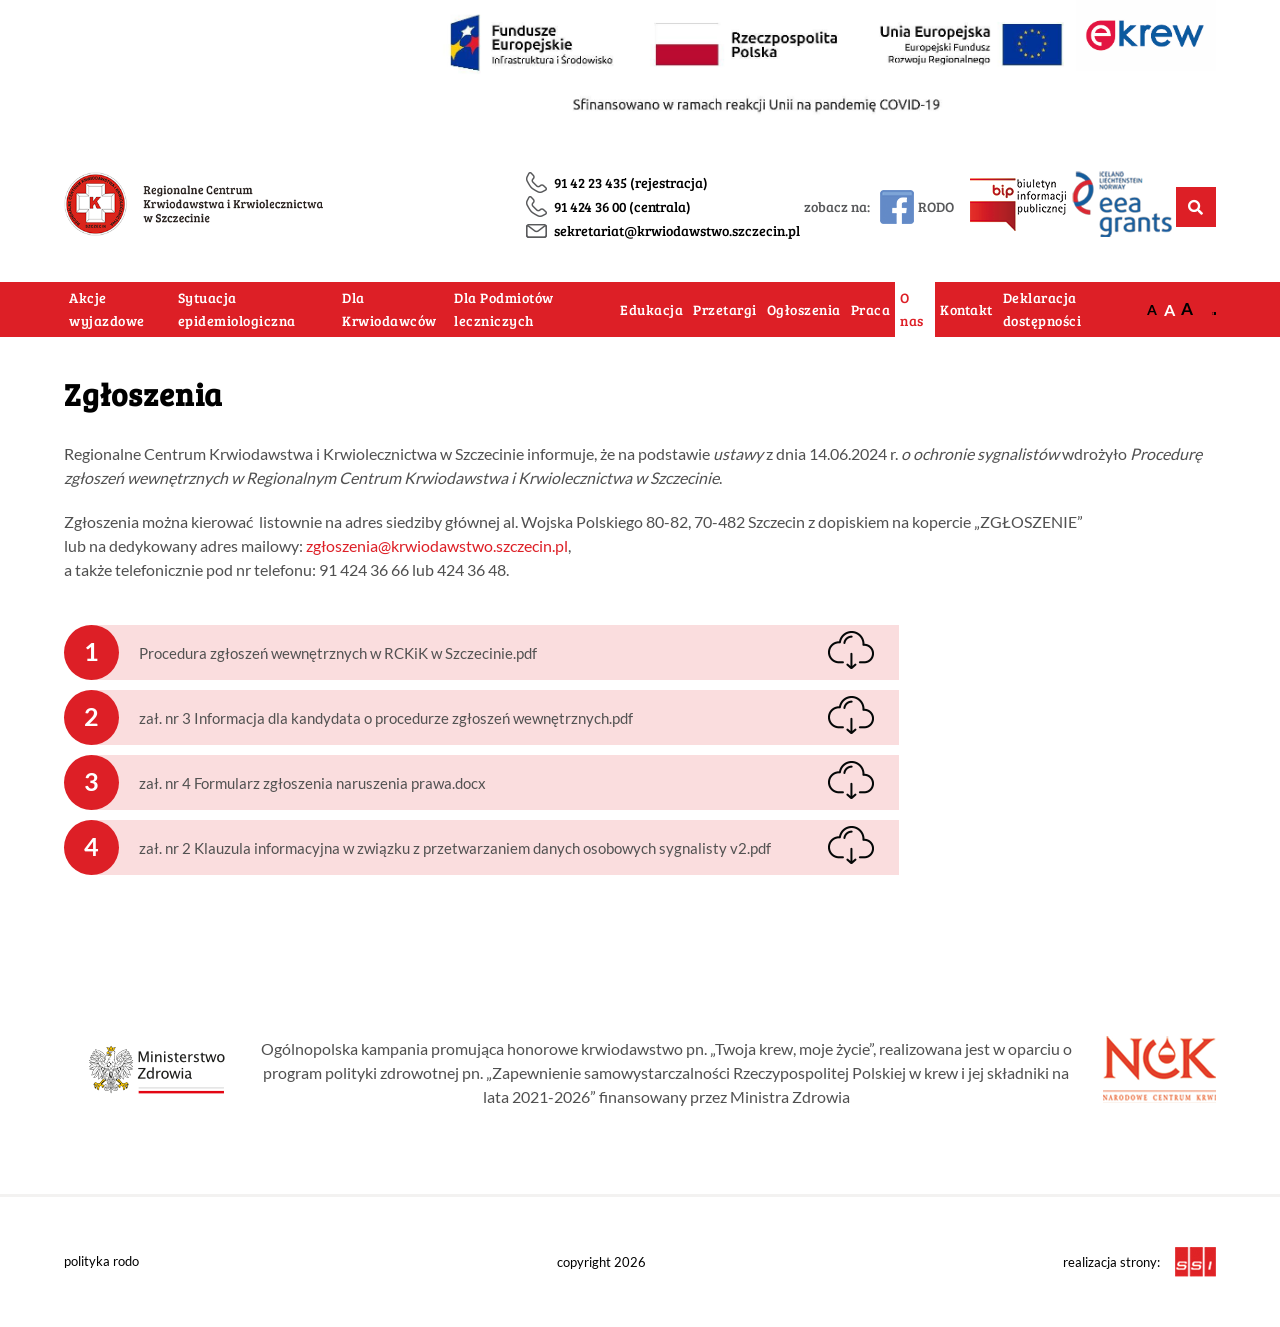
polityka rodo (101, 1261)
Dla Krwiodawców (389, 309)
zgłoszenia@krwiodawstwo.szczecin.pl (437, 545)
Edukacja (651, 309)
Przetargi (725, 309)
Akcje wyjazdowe (107, 309)
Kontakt (966, 309)
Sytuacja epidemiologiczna (237, 309)
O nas (912, 309)
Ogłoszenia (804, 309)
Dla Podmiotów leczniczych (504, 309)
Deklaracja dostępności (1042, 309)
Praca (871, 309)
